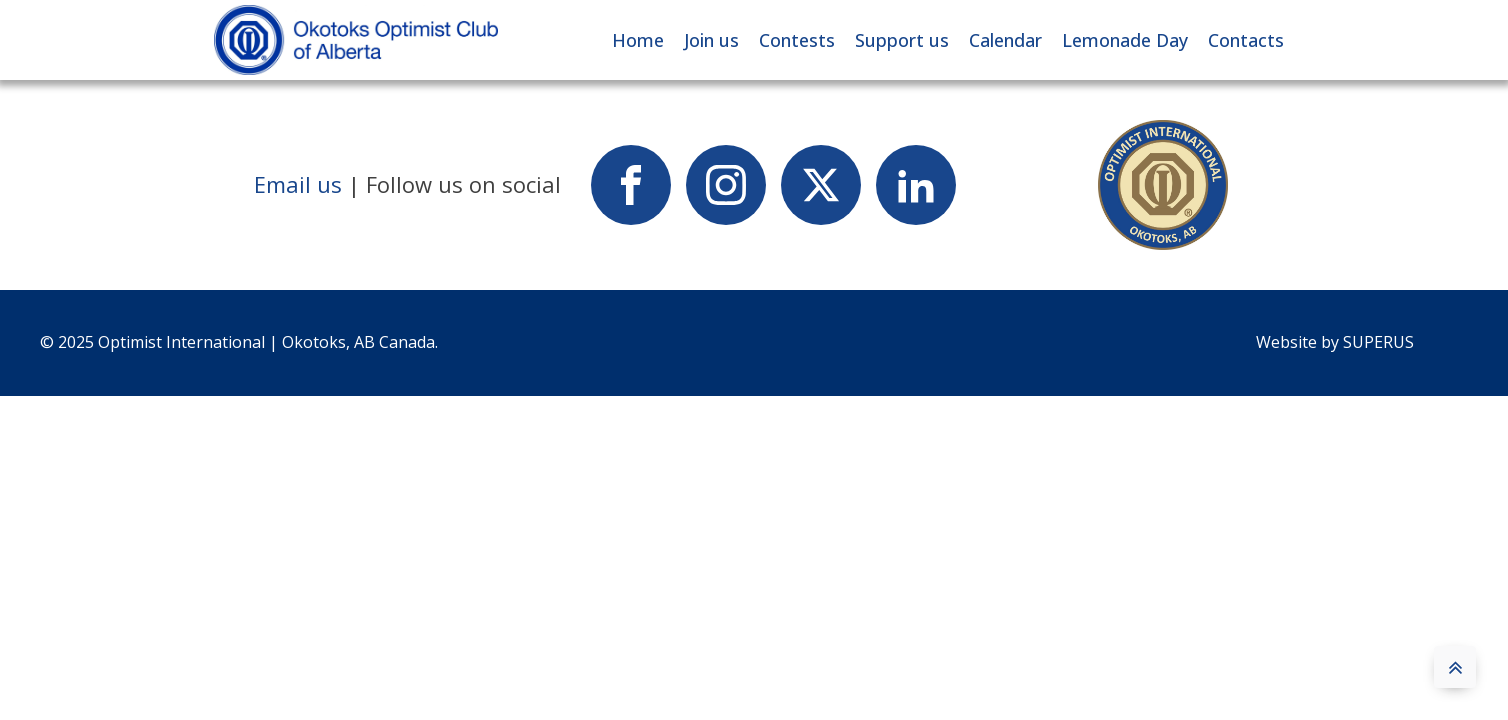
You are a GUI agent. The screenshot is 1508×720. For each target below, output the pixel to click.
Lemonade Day (1125, 40)
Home (638, 40)
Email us (298, 184)
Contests (797, 40)
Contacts (1246, 40)
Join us (711, 40)
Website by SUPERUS (1337, 342)
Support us (902, 40)
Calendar (1005, 40)
